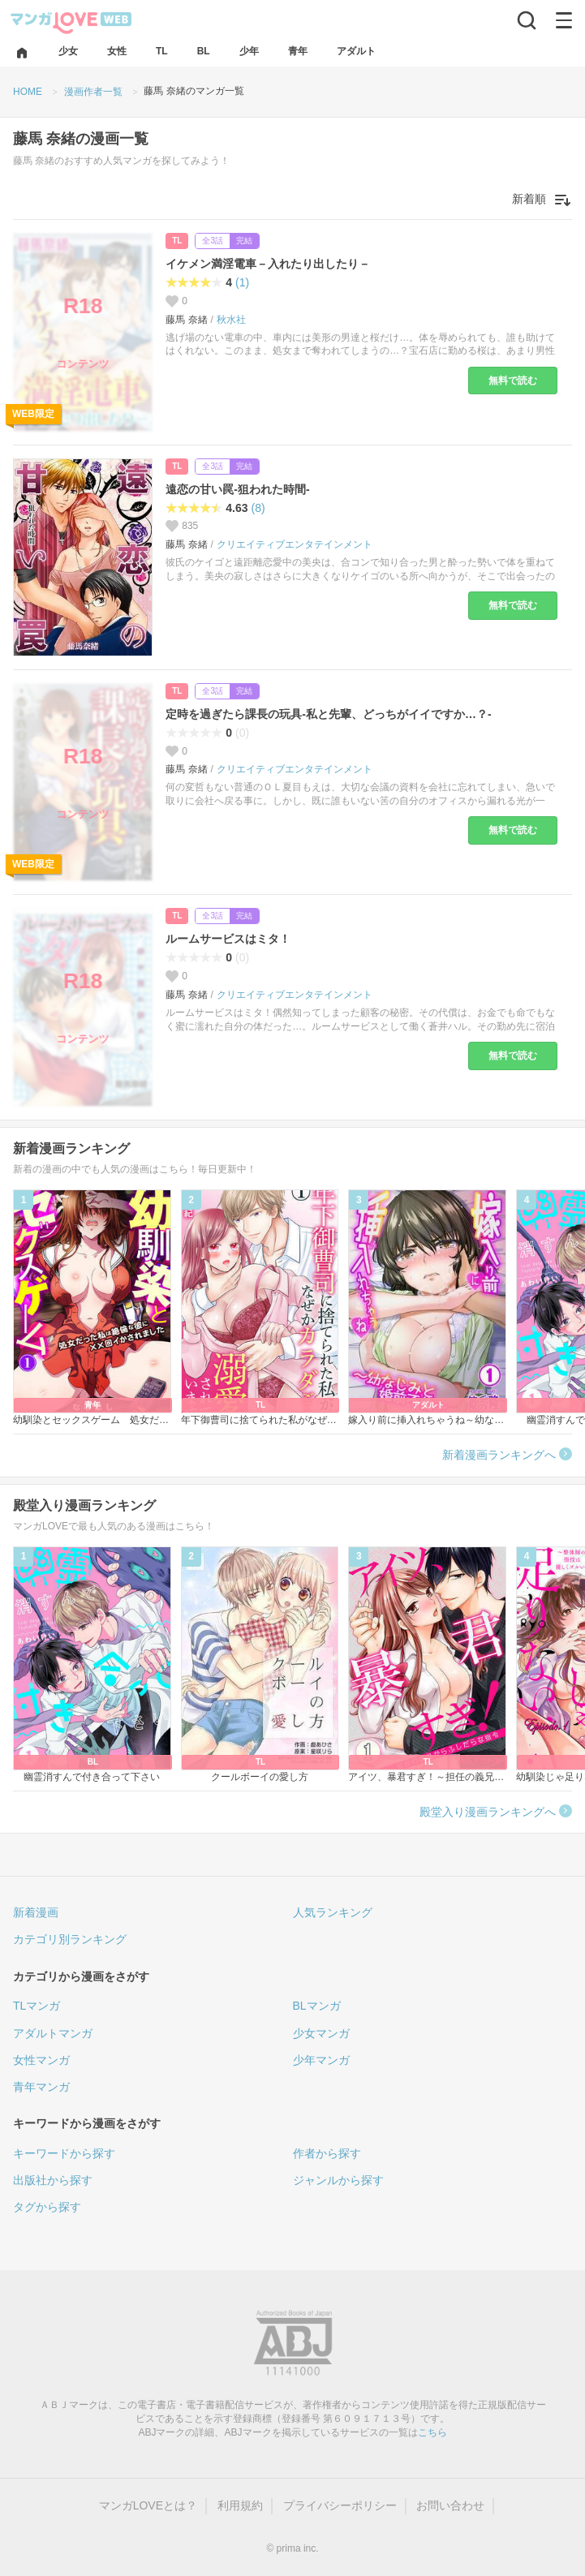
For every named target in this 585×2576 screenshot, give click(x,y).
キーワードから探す (64, 2153)
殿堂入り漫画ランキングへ (487, 1811)
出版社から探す (52, 2180)
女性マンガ (41, 2059)
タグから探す (47, 2206)
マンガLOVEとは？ (148, 2505)
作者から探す (327, 2153)
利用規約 (240, 2505)
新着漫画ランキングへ (499, 1454)
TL (177, 240)
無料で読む (512, 380)
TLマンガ (36, 2005)
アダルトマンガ (52, 2033)
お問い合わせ (450, 2505)
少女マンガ (321, 2033)
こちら (432, 2432)
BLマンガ (317, 2005)
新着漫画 (35, 1912)
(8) (258, 507)
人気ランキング (332, 1912)
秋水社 (231, 320)
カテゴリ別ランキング (70, 1939)
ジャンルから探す (338, 2180)
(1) (242, 282)
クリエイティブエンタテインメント (294, 544)
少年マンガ (321, 2059)
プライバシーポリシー (340, 2505)
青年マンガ (41, 2086)
